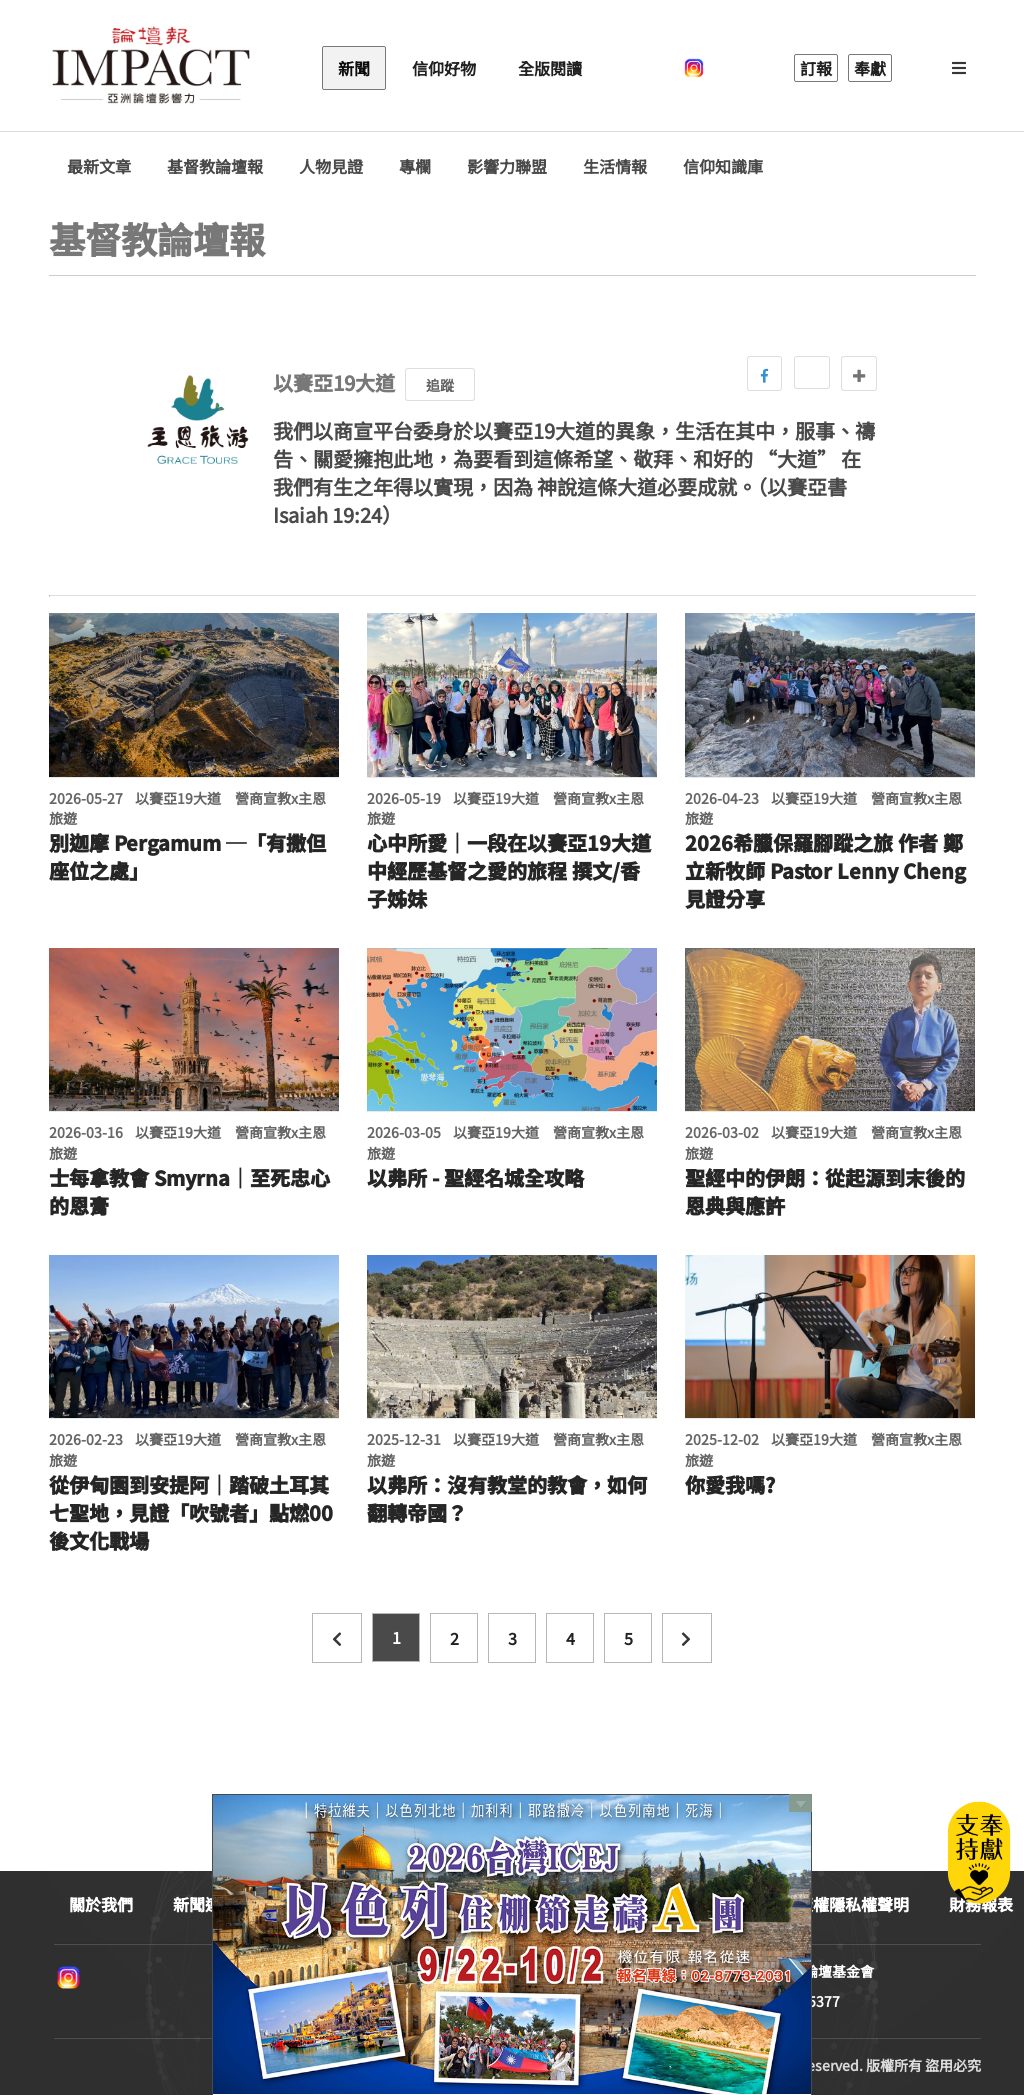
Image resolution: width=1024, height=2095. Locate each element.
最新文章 (99, 166)
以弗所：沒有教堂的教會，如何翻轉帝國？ (507, 1499)
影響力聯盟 (507, 166)
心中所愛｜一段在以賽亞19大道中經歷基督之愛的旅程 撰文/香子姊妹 (509, 871)
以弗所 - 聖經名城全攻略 (475, 1178)
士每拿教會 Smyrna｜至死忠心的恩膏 (189, 1192)
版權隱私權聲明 (853, 1904)
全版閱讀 (550, 68)
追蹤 (440, 385)
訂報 (816, 68)
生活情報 (615, 166)
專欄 (415, 166)
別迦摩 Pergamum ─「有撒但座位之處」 (187, 857)
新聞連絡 (205, 1904)
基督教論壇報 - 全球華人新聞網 (151, 68)
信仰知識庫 (723, 166)
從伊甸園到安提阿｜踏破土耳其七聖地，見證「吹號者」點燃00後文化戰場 (191, 1513)
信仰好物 (444, 68)
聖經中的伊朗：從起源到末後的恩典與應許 (825, 1192)
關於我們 (101, 1904)
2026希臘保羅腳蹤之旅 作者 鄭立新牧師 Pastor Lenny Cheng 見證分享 (825, 871)
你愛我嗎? (730, 1485)
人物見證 (331, 166)
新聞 (354, 68)
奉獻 (870, 68)
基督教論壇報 (215, 166)
